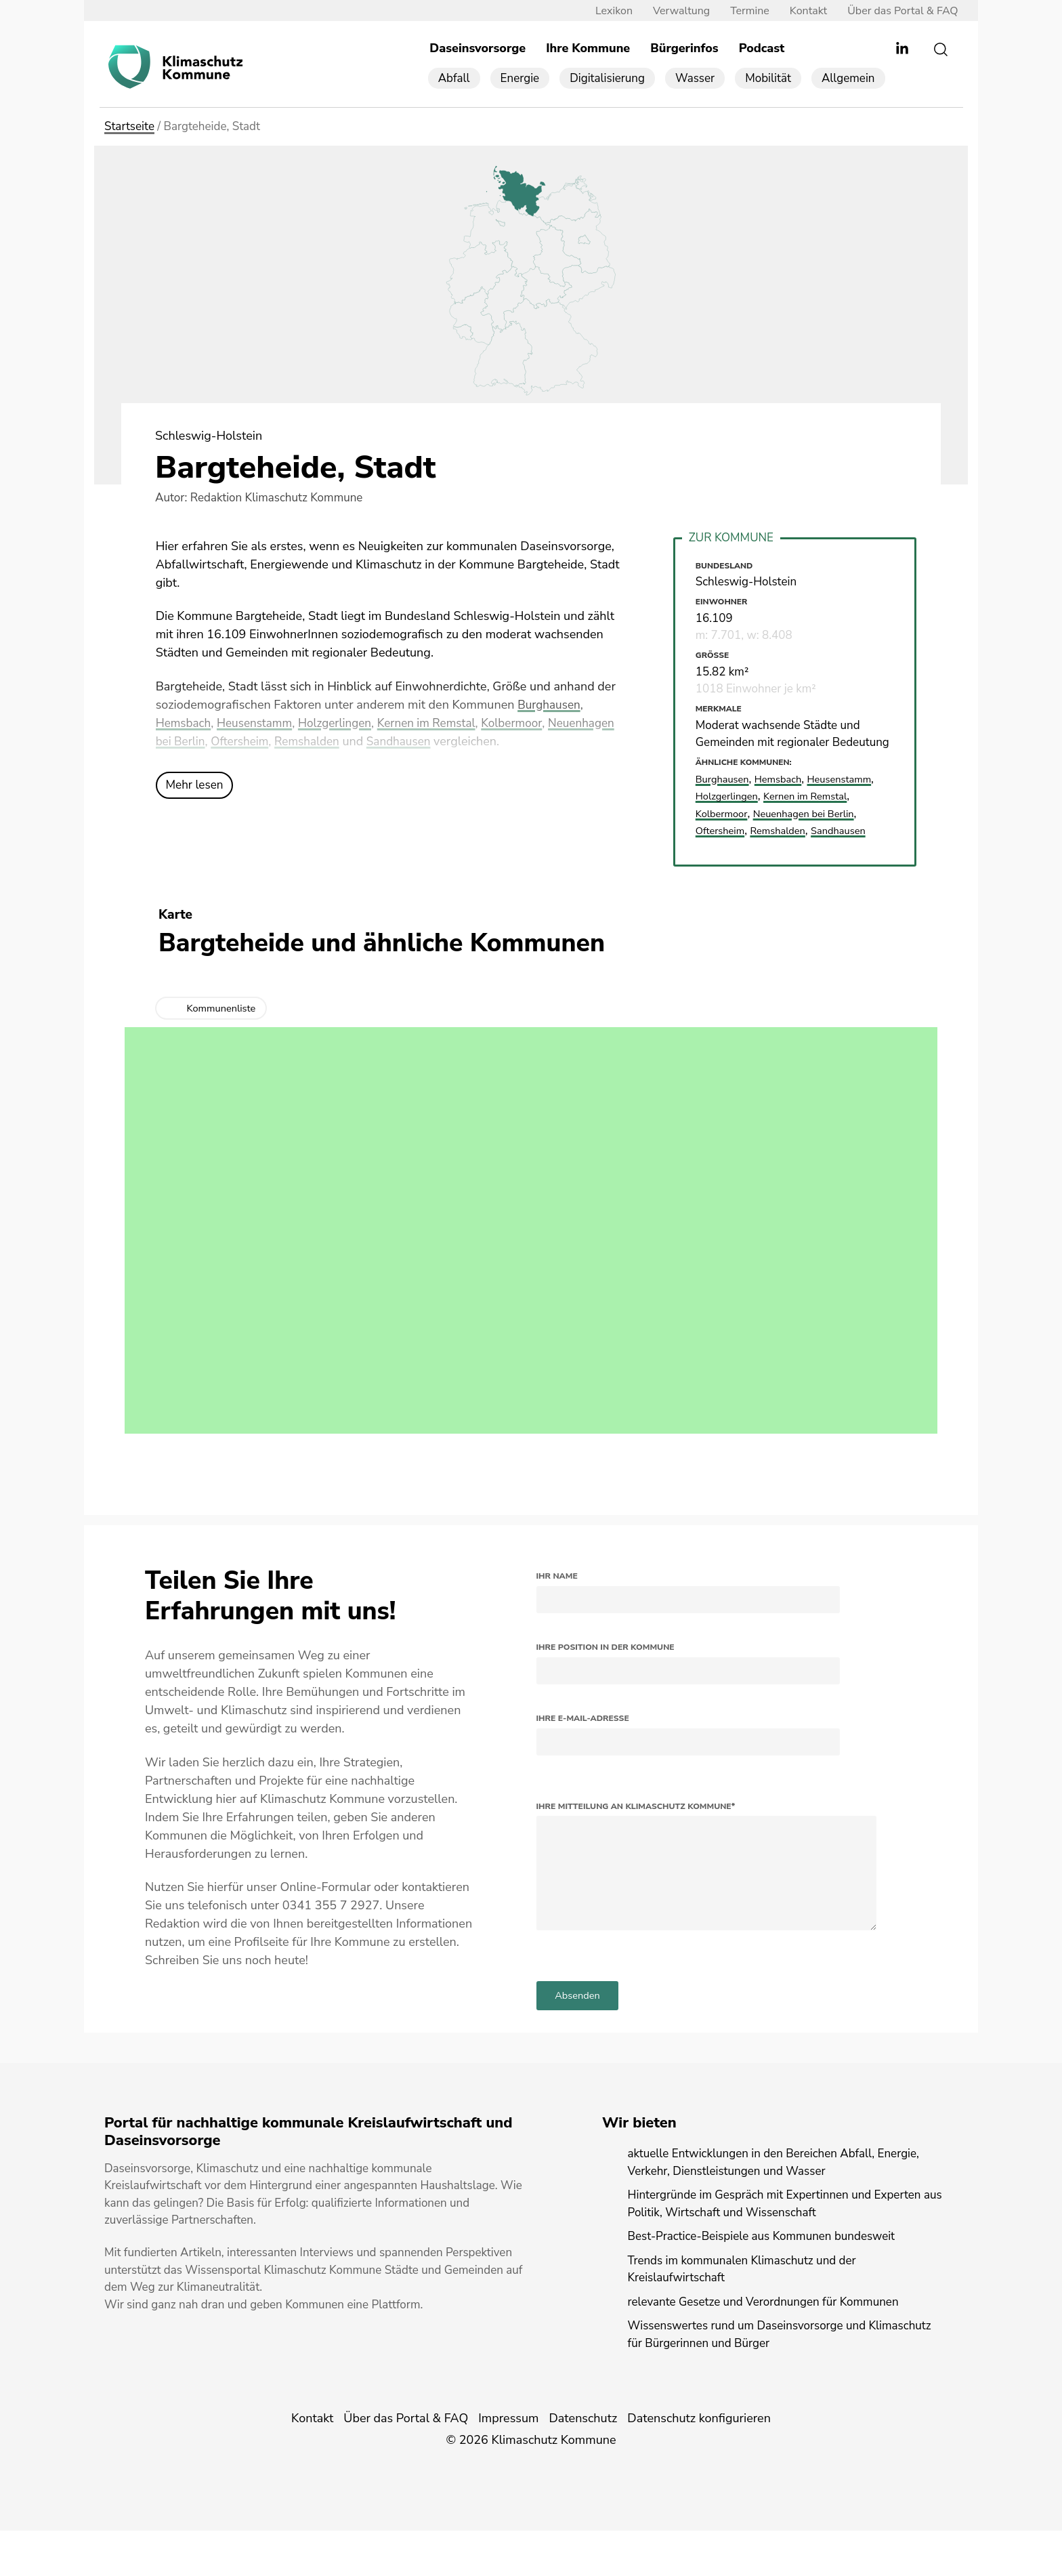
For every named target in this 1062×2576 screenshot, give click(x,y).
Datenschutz (583, 2463)
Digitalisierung (607, 79)
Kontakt (797, 11)
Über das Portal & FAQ (892, 11)
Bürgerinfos (684, 49)
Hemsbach (185, 723)
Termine (739, 11)
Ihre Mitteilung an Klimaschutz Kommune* (636, 1824)
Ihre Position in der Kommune (605, 1665)
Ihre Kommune (588, 49)
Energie (520, 79)
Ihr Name (557, 1594)
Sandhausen (482, 742)
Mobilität (768, 79)
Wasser (695, 79)
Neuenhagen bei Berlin (218, 742)
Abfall (454, 79)
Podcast (762, 49)
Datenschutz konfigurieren (699, 2463)
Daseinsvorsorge (477, 49)
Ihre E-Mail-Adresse (582, 1736)
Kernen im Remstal (440, 723)
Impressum (508, 2463)
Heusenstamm (259, 723)
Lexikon (603, 11)
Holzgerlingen (343, 723)
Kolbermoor (529, 723)
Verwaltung (670, 11)
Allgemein (848, 79)
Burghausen (550, 705)
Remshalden (387, 742)
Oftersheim (316, 742)
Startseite (129, 128)
